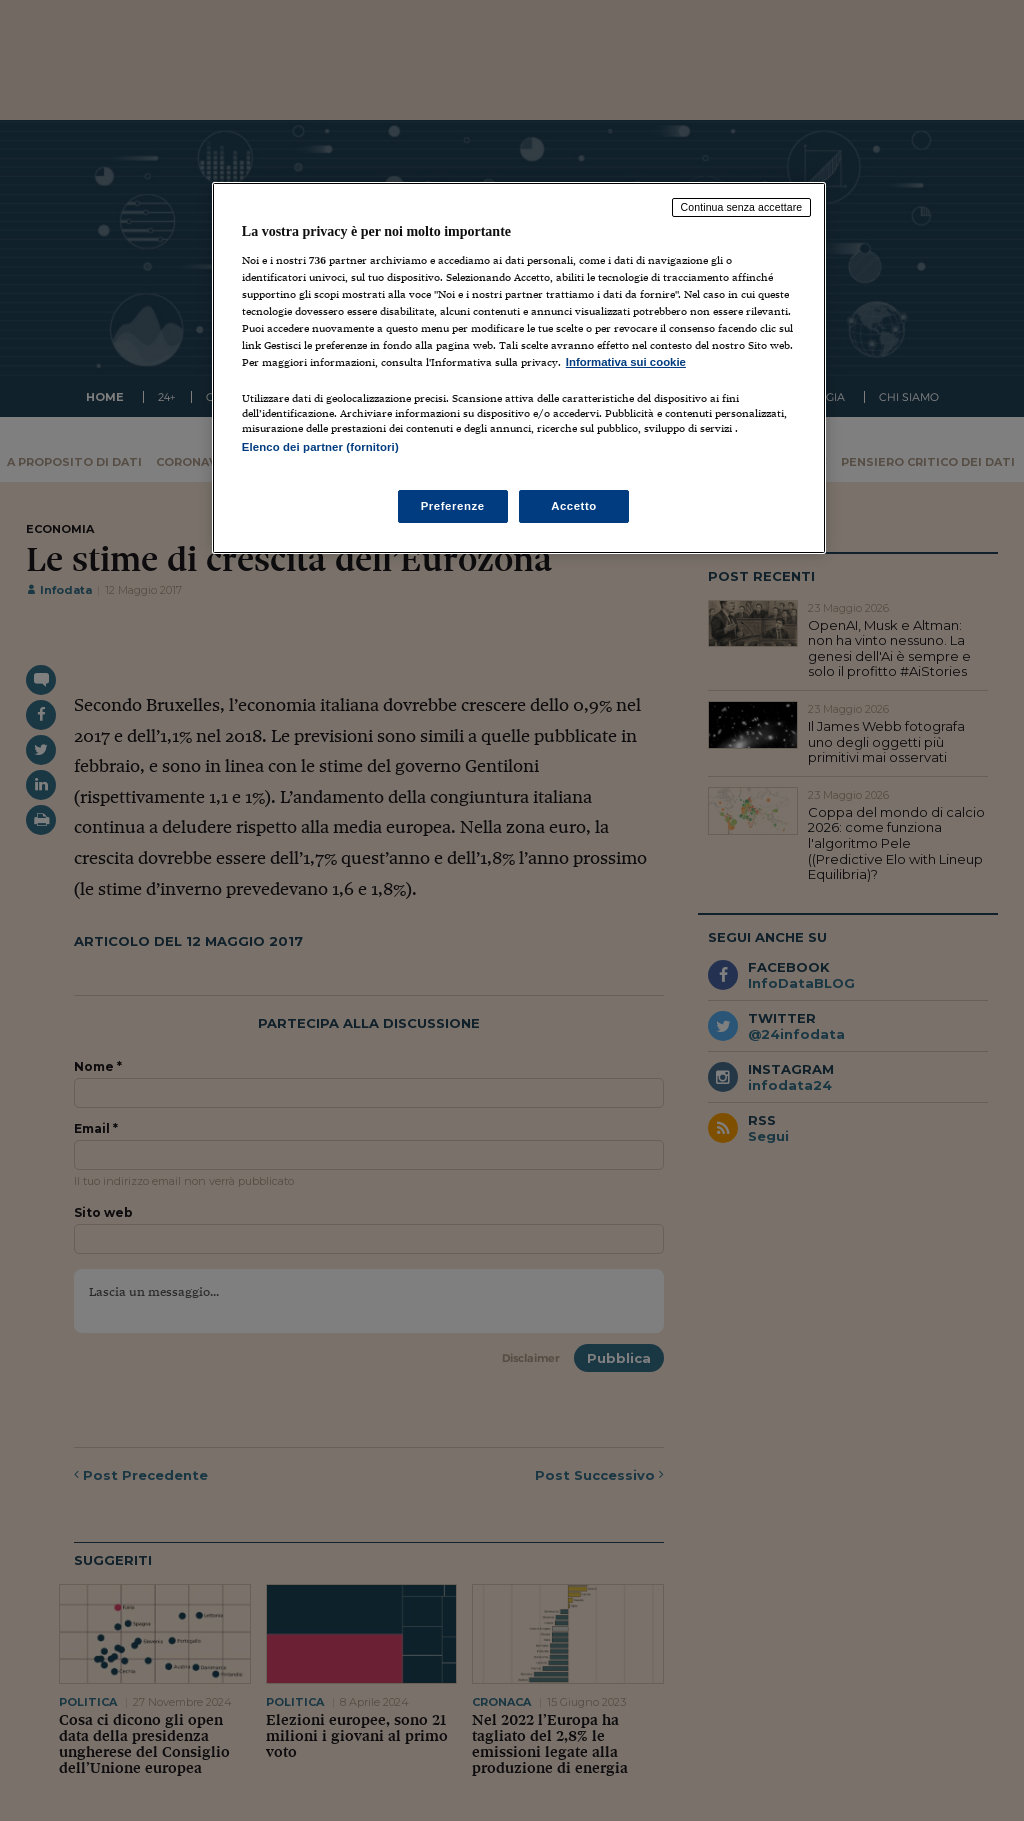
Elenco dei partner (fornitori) (320, 447)
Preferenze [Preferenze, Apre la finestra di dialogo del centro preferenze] (453, 506)
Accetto (574, 506)
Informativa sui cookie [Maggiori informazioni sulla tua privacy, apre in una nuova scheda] (626, 362)
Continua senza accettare (742, 207)
